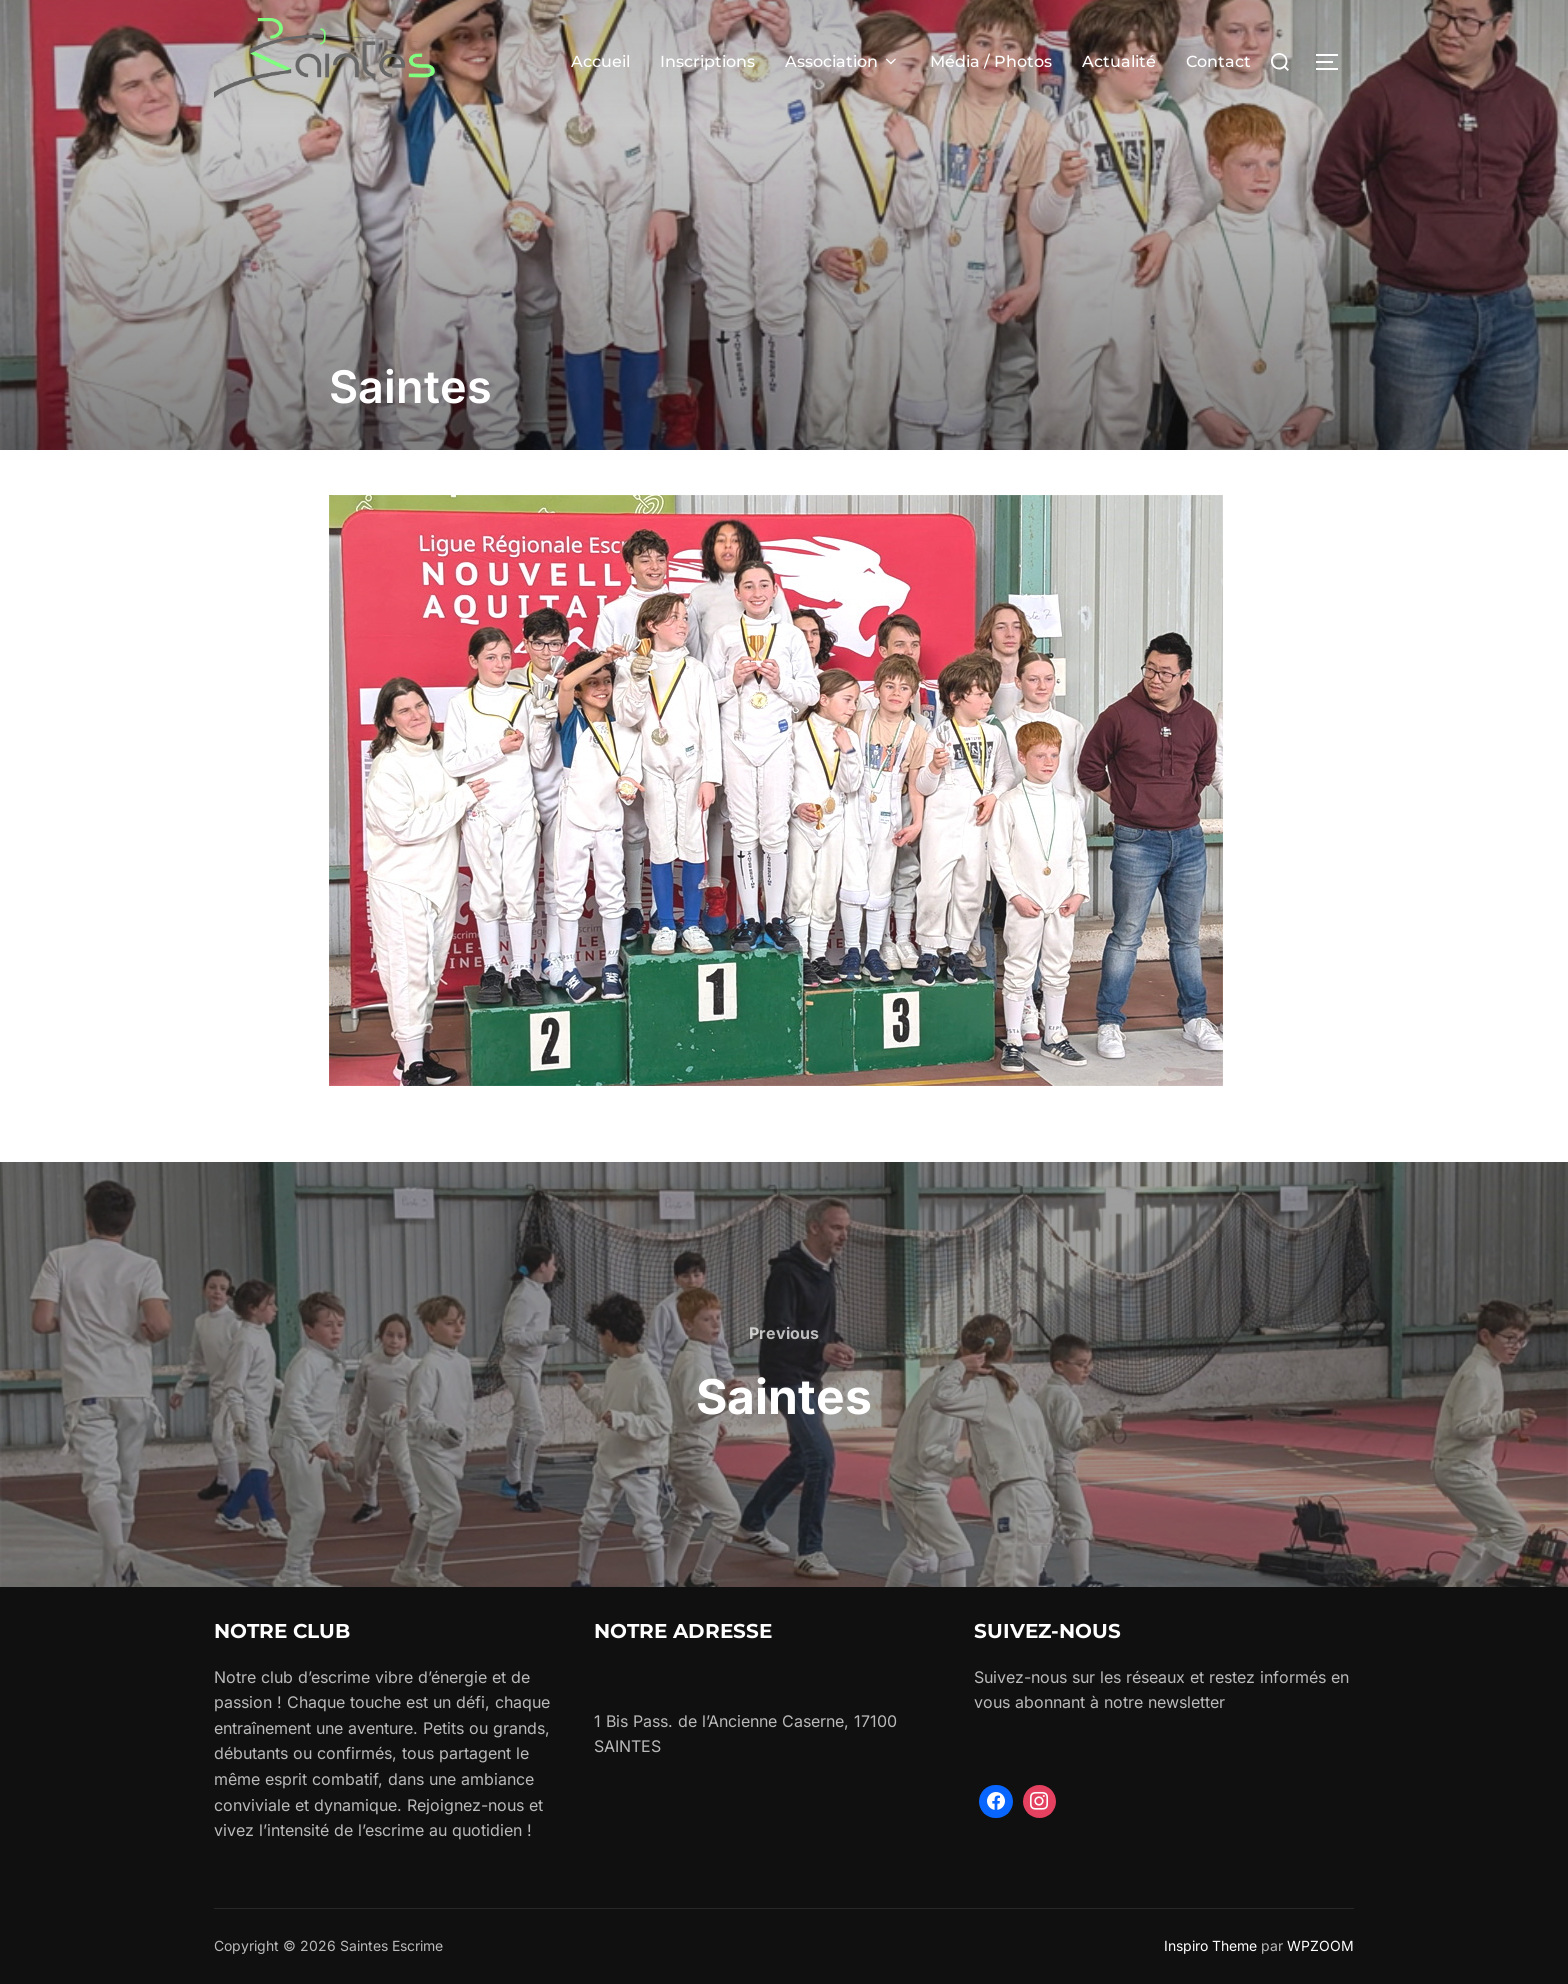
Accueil (600, 61)
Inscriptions (707, 61)
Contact (1218, 61)
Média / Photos (991, 61)
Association (842, 61)
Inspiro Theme (1210, 1945)
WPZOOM (1320, 1945)
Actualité (1119, 61)
